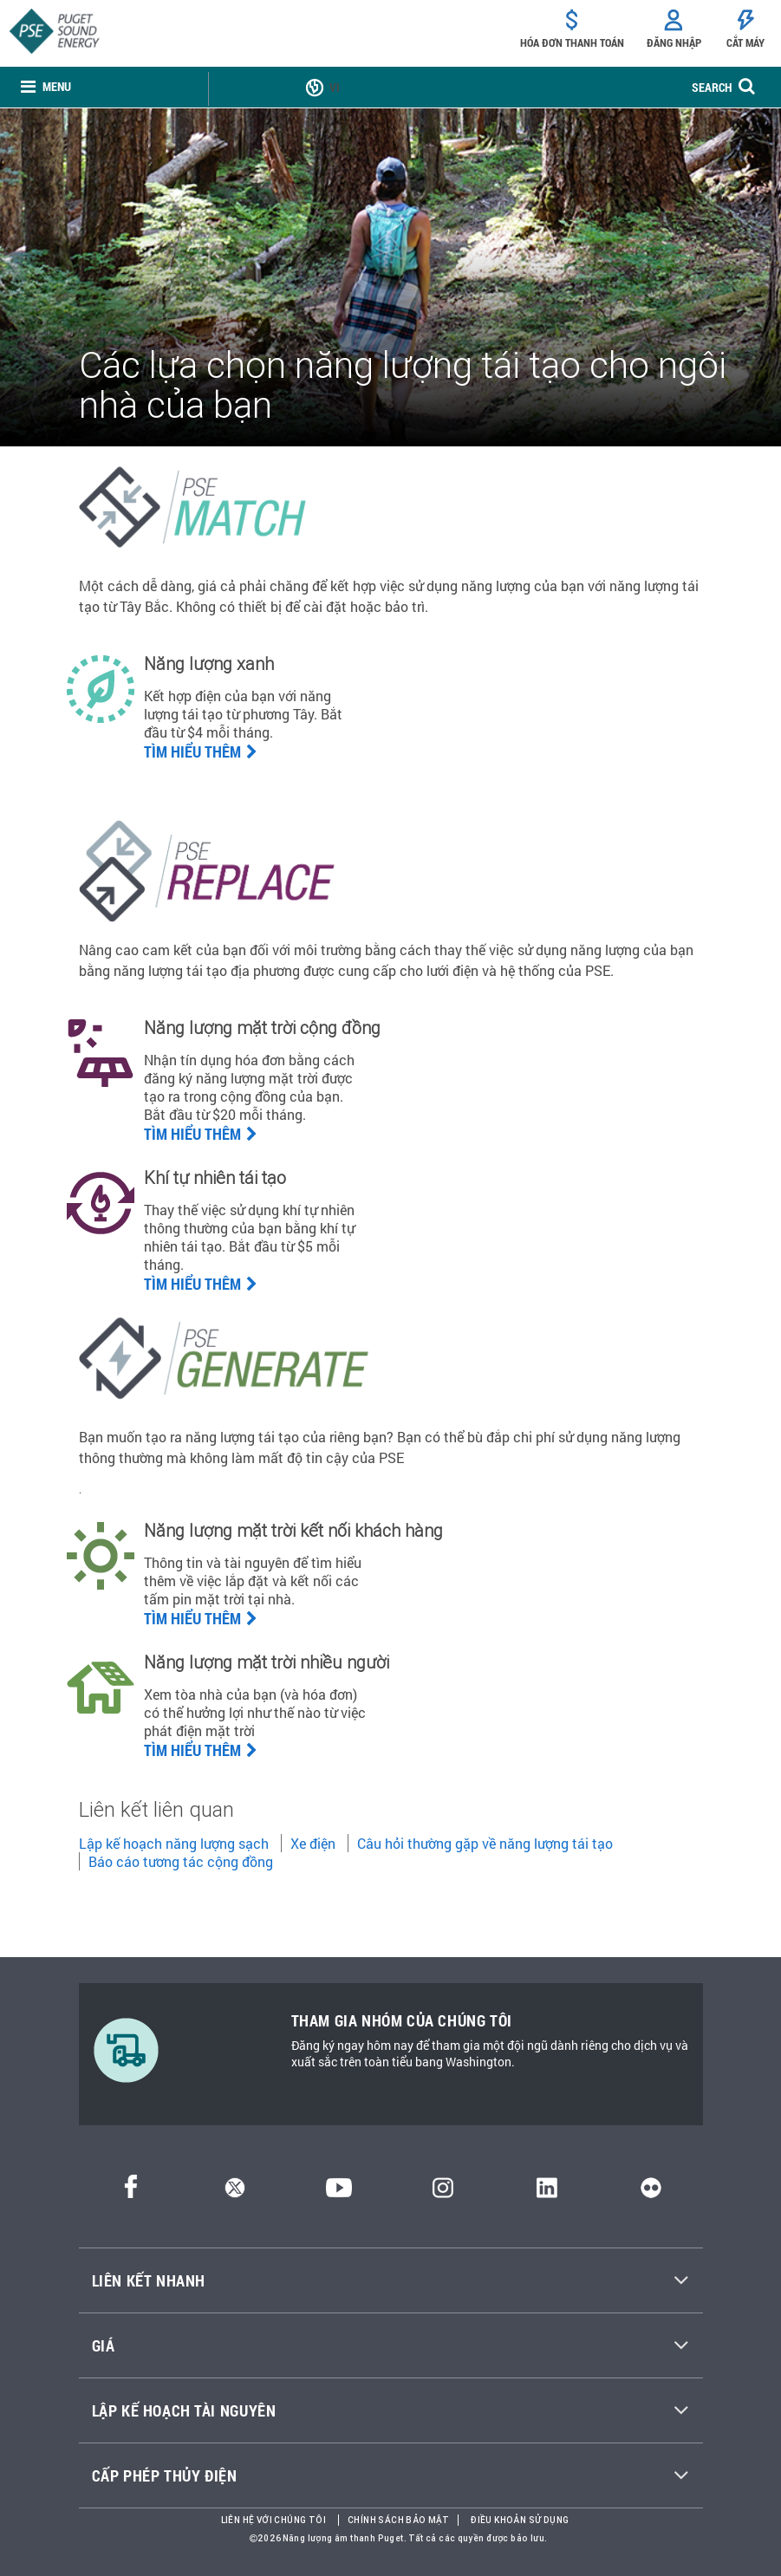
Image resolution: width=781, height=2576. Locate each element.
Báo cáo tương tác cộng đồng (180, 1861)
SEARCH (712, 87)
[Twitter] (235, 2192)
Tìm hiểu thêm (200, 751)
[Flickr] (651, 2192)
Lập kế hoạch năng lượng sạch (174, 1843)
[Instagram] (443, 2192)
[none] (46, 87)
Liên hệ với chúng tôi (273, 2520)
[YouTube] (339, 2192)
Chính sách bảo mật (398, 2520)
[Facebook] (131, 2192)
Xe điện (312, 1843)
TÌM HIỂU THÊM (200, 1283)
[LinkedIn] (546, 2192)
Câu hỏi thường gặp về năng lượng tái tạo (485, 1843)
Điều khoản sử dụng (520, 2520)
